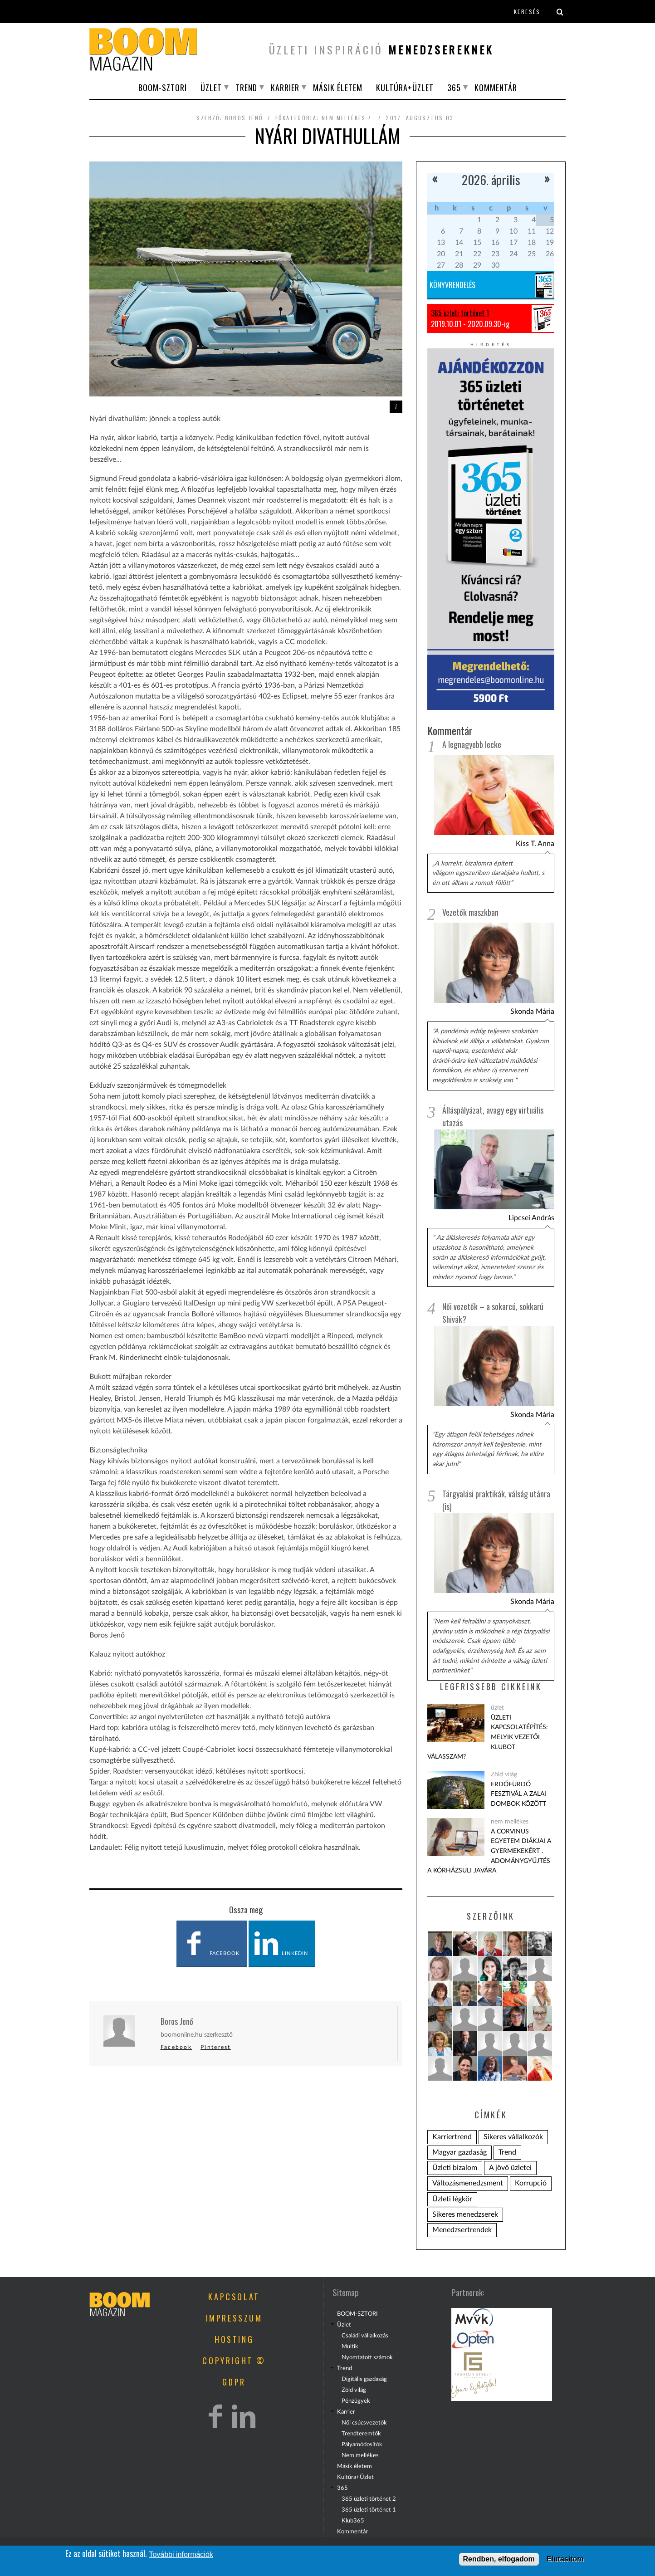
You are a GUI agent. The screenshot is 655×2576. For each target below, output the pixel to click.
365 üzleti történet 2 (369, 2499)
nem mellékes (344, 118)
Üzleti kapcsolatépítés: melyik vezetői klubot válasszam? (487, 1737)
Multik (350, 2346)
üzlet (497, 1707)
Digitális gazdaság (364, 2379)
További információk (181, 2554)
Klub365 (353, 2520)
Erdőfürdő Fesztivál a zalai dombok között (518, 1794)
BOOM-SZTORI (162, 87)
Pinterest (215, 2047)
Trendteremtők (361, 2433)
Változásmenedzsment (467, 2183)
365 (454, 87)
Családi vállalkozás (365, 2335)
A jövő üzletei (510, 2167)
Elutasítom (565, 2559)
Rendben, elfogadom (499, 2559)
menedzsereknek (441, 49)
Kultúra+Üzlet (405, 87)
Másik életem (337, 87)
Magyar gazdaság (459, 2152)
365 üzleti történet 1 (460, 313)
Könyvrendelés (452, 284)
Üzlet (211, 87)
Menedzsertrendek (462, 2230)
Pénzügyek (356, 2401)
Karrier (285, 87)
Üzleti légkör (452, 2199)
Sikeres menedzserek (465, 2214)
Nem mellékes (360, 2455)
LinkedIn (280, 1944)
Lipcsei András (531, 1218)
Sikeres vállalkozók (513, 2137)
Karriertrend (452, 2137)
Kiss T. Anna (535, 843)
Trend (246, 87)
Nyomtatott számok (367, 2357)
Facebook (210, 1944)
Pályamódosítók (362, 2444)
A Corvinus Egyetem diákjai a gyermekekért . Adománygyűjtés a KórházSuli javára (489, 1851)
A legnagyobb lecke (471, 744)
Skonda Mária (532, 1011)
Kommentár (495, 87)
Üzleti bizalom (454, 2167)
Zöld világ (504, 1774)
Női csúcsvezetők (364, 2422)
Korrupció (531, 2183)
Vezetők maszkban (470, 912)
